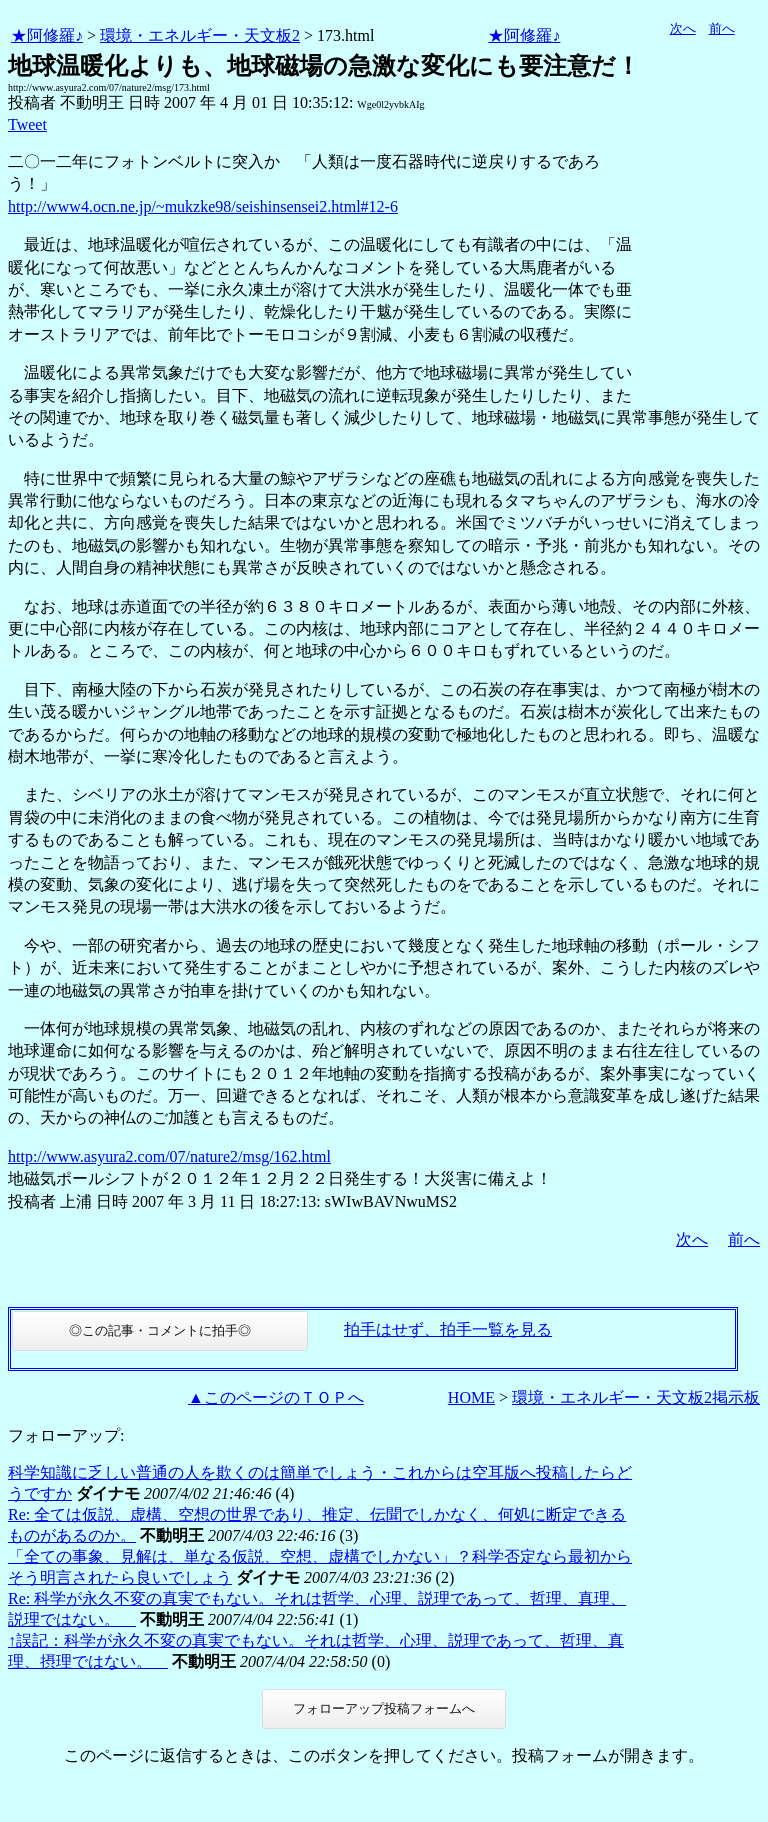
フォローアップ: (66, 1435)
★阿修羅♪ (47, 35)
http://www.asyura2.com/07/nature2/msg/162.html (169, 1156)
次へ (683, 28)
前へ (722, 28)
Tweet (27, 124)
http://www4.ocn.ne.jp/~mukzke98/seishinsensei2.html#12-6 (203, 206)
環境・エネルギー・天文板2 (200, 35)
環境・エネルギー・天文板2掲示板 (636, 1397)
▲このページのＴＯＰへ (276, 1397)
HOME (471, 1397)
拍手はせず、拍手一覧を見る (448, 1329)
